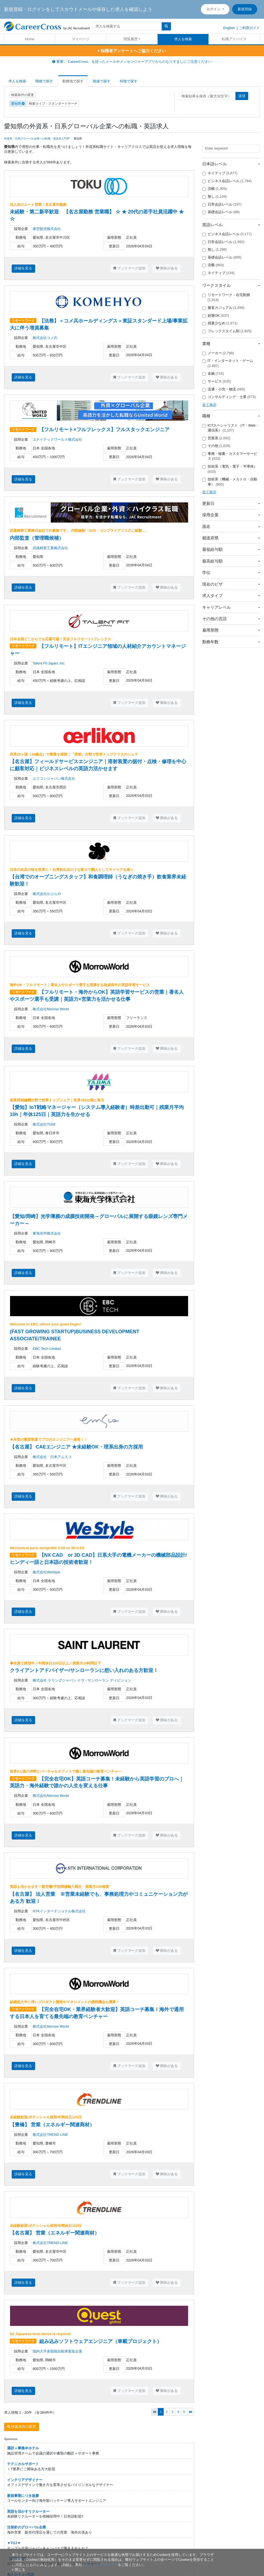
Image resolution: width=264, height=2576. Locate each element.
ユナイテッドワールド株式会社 (57, 439)
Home (30, 39)
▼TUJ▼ (14, 2543)
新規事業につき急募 (23, 2496)
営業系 (216, 438)
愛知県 (17, 103)
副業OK (215, 315)
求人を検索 (183, 39)
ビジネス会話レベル (227, 181)
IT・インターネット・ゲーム (227, 363)
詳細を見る (23, 268)
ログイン (214, 9)
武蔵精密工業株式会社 (50, 548)
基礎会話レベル (221, 212)
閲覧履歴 (131, 39)
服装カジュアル (223, 308)
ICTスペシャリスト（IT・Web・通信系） (230, 428)
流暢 (214, 189)
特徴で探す (128, 81)
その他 (216, 446)
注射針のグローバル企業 (26, 2527)
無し (214, 196)
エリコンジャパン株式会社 (54, 778)
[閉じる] (18, 2570)
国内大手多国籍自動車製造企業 (57, 2351)
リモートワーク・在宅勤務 (226, 297)
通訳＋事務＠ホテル (23, 2448)
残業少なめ (220, 323)
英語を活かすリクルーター (28, 2511)
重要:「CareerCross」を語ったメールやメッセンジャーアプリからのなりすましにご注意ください (132, 62)
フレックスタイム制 (227, 331)
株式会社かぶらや (47, 894)
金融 (213, 373)
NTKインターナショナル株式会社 (59, 1911)
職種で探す (44, 81)
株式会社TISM (44, 1124)
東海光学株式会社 (47, 1233)
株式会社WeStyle (46, 1572)
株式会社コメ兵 (45, 338)
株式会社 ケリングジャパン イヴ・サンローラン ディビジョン (82, 1680)
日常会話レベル (222, 204)
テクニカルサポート (23, 2464)
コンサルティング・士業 (229, 397)
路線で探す (101, 81)
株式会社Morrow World (51, 1009)
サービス (216, 381)
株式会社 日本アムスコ (52, 1457)
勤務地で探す (73, 81)
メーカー (218, 353)
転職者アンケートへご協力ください (132, 50)
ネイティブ (220, 173)
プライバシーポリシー (100, 2565)
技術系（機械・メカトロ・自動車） (229, 481)
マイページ (81, 39)
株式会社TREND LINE (50, 2135)
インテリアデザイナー (24, 2480)
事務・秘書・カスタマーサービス (229, 456)
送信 (241, 96)
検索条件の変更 (22, 95)
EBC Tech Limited (47, 1349)
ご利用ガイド (249, 28)
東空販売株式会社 (47, 229)
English (229, 28)
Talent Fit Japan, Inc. (49, 663)
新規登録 (245, 9)
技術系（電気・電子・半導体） (229, 469)
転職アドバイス (234, 39)
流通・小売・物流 (223, 389)
